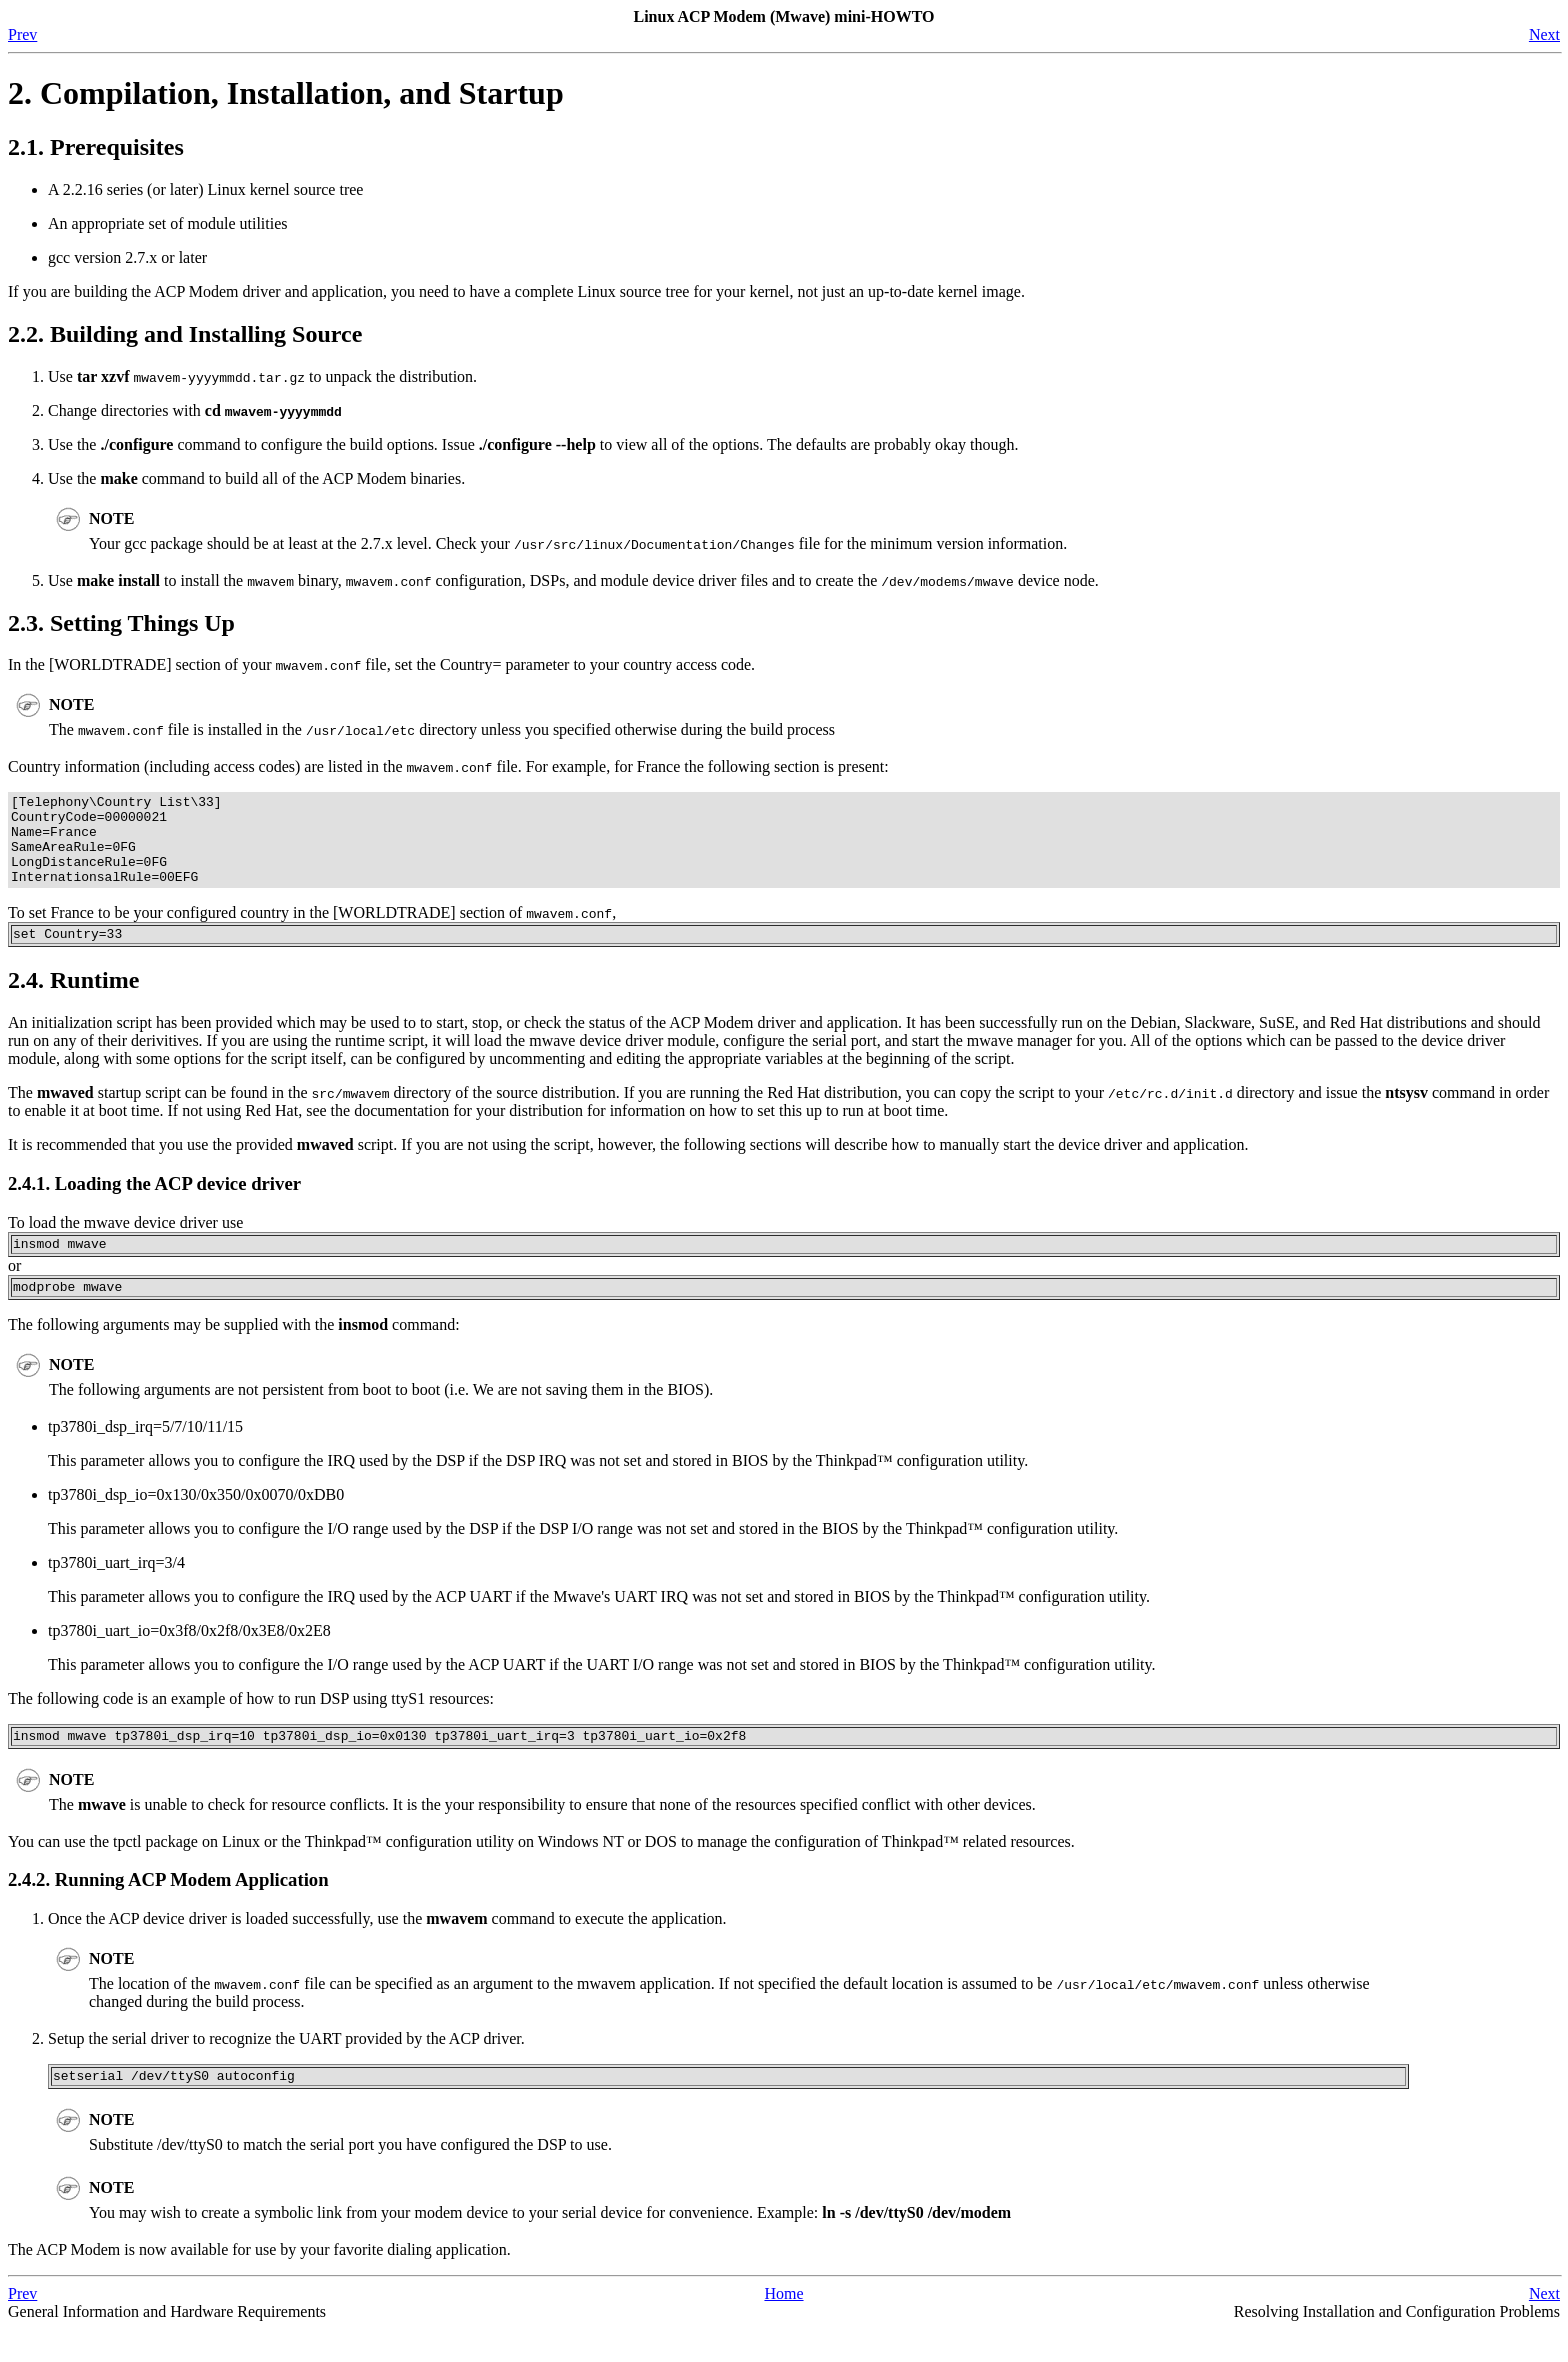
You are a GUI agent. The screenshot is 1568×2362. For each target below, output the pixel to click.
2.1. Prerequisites (96, 147)
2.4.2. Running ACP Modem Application (168, 1909)
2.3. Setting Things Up (121, 623)
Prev (22, 34)
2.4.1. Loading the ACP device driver (154, 1204)
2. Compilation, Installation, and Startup (286, 93)
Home (783, 2326)
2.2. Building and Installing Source (185, 334)
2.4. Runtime (73, 1001)
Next (1544, 34)
